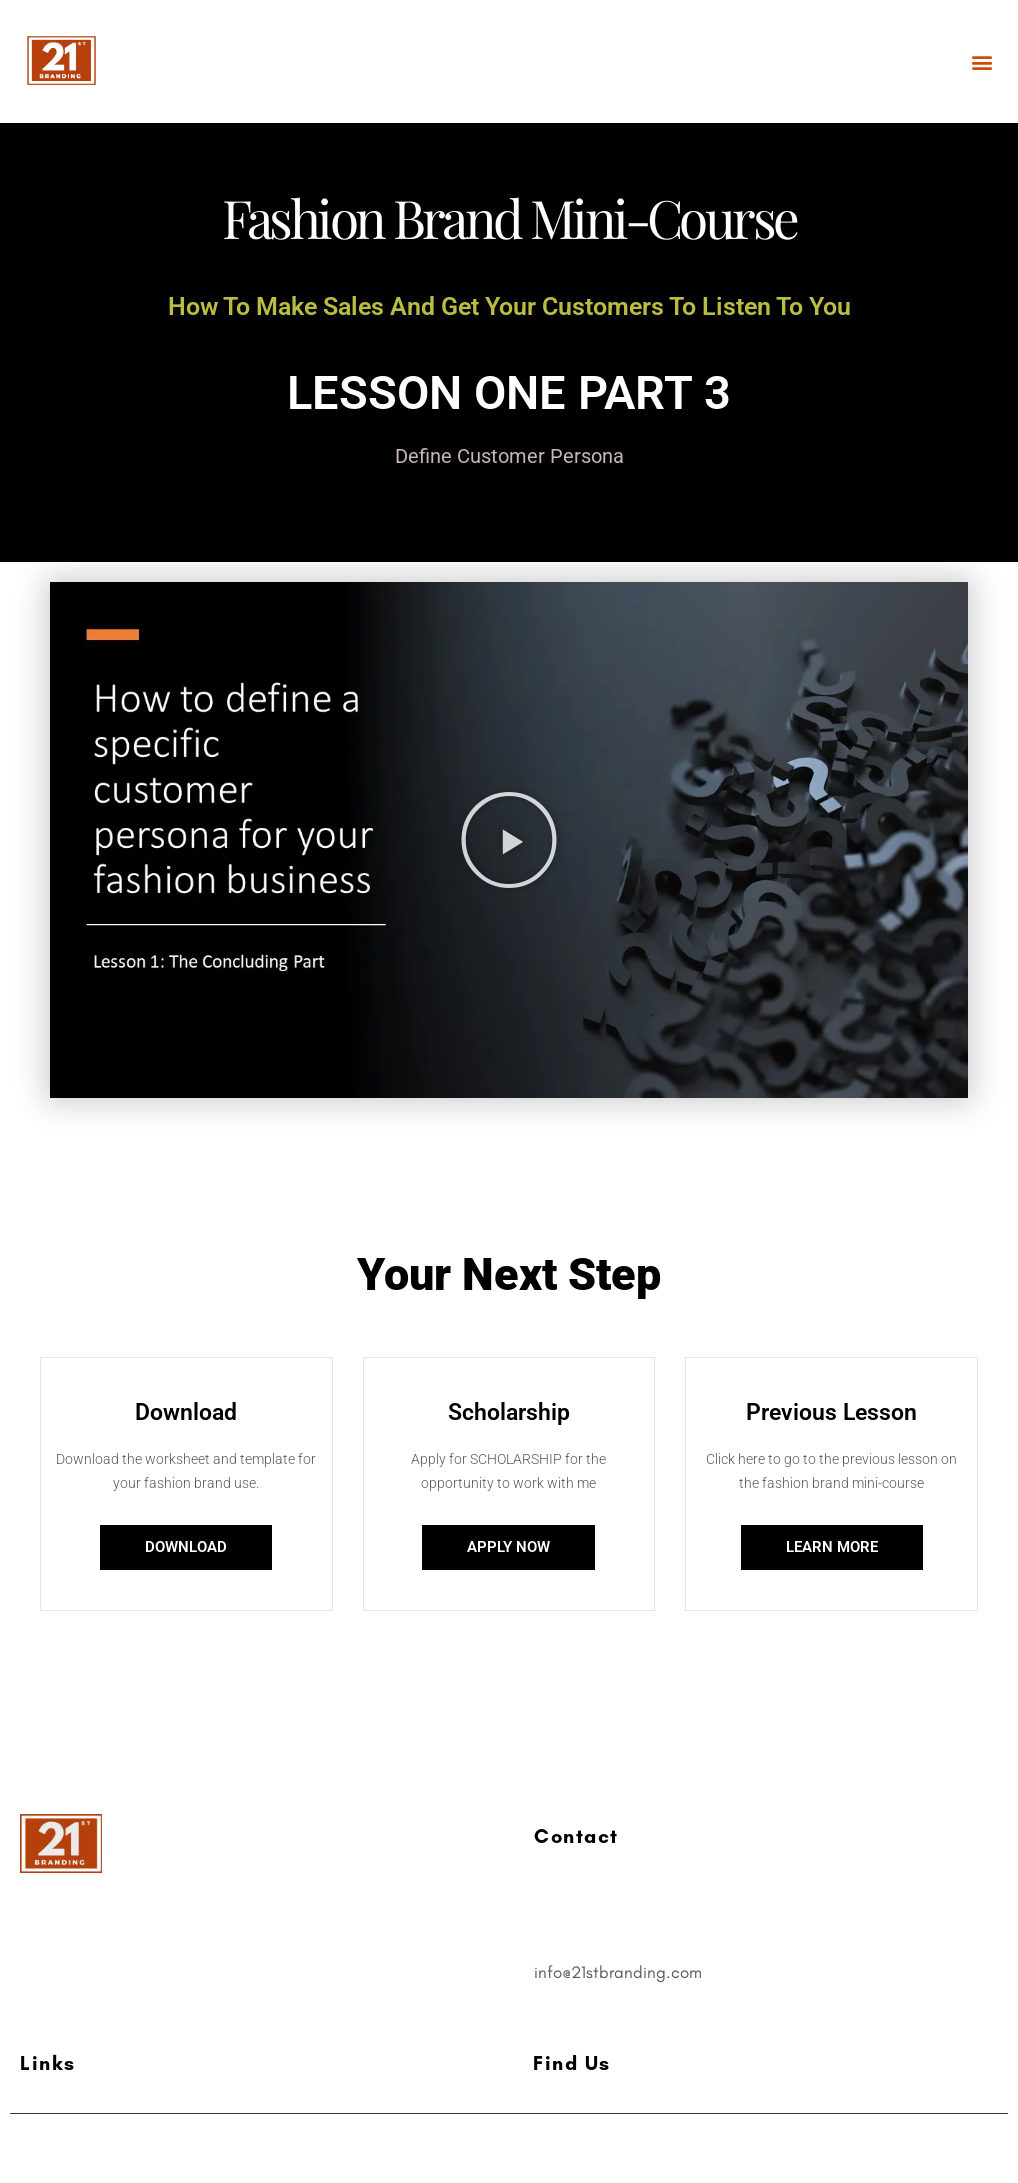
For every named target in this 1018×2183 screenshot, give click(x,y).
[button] (981, 61)
